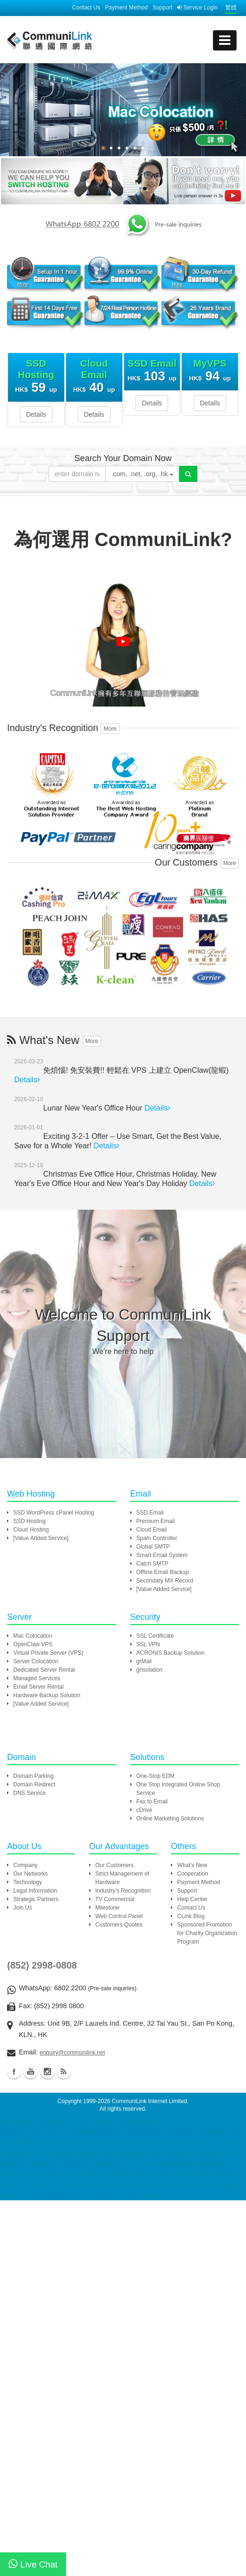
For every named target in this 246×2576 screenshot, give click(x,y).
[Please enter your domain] (77, 474)
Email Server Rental (38, 1687)
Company (25, 1865)
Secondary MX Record (165, 1580)
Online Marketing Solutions (170, 1818)
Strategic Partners (36, 1899)
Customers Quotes (119, 1924)
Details (36, 414)
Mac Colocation (32, 1636)
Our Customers (114, 1865)
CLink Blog (190, 1916)
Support (162, 7)
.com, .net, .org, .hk (142, 474)
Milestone (107, 1907)
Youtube (31, 2071)
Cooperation (192, 1873)
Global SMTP (153, 1546)
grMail (144, 1661)
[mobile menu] (225, 40)
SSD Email (150, 1512)
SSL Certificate (155, 1636)
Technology (27, 1882)
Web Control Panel (119, 1916)
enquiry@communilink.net (72, 2052)
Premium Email (155, 1521)
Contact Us (86, 7)
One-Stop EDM (155, 1776)
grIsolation (149, 1670)
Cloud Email (151, 1529)
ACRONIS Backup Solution (170, 1653)
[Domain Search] (188, 474)
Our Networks (30, 1873)
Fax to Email (152, 1801)
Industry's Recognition (123, 1890)
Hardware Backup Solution (46, 1695)
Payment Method (126, 7)
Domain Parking (33, 1776)
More (109, 728)
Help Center (192, 1899)
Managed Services (36, 1678)
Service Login (197, 7)
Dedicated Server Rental (44, 1670)
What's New (192, 1865)
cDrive (144, 1810)
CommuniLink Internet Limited (149, 2101)
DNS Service (29, 1793)
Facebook (14, 2071)
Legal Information (35, 1890)
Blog (64, 2071)
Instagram (47, 2071)
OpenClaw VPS (32, 1644)
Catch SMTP (152, 1563)
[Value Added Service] (40, 1538)
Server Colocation (35, 1661)
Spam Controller (157, 1538)
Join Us (22, 1907)
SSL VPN (148, 1644)
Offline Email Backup (162, 1572)
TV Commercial (115, 1899)
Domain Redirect (34, 1784)
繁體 (231, 7)
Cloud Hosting (31, 1529)
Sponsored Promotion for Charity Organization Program (207, 1933)
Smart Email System (162, 1555)
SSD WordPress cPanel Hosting (53, 1512)
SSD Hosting (29, 1521)
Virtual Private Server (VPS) (48, 1653)
